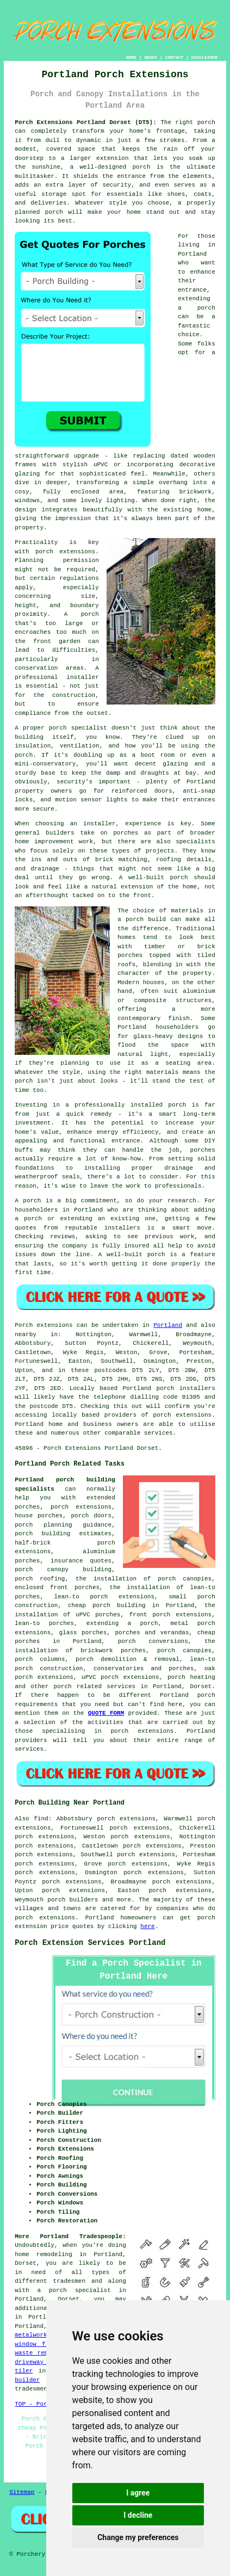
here (147, 1926)
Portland (167, 1325)
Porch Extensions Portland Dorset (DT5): (86, 122)
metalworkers (36, 2335)
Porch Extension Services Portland (90, 1942)
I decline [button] (137, 2515)
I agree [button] (138, 2492)
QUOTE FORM (106, 1713)
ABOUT (150, 57)
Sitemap (21, 2492)
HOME (131, 57)
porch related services (95, 1686)
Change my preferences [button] (137, 2537)
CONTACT (174, 57)
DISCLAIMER (204, 57)
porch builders (72, 1900)
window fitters (41, 2344)
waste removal (39, 2353)
